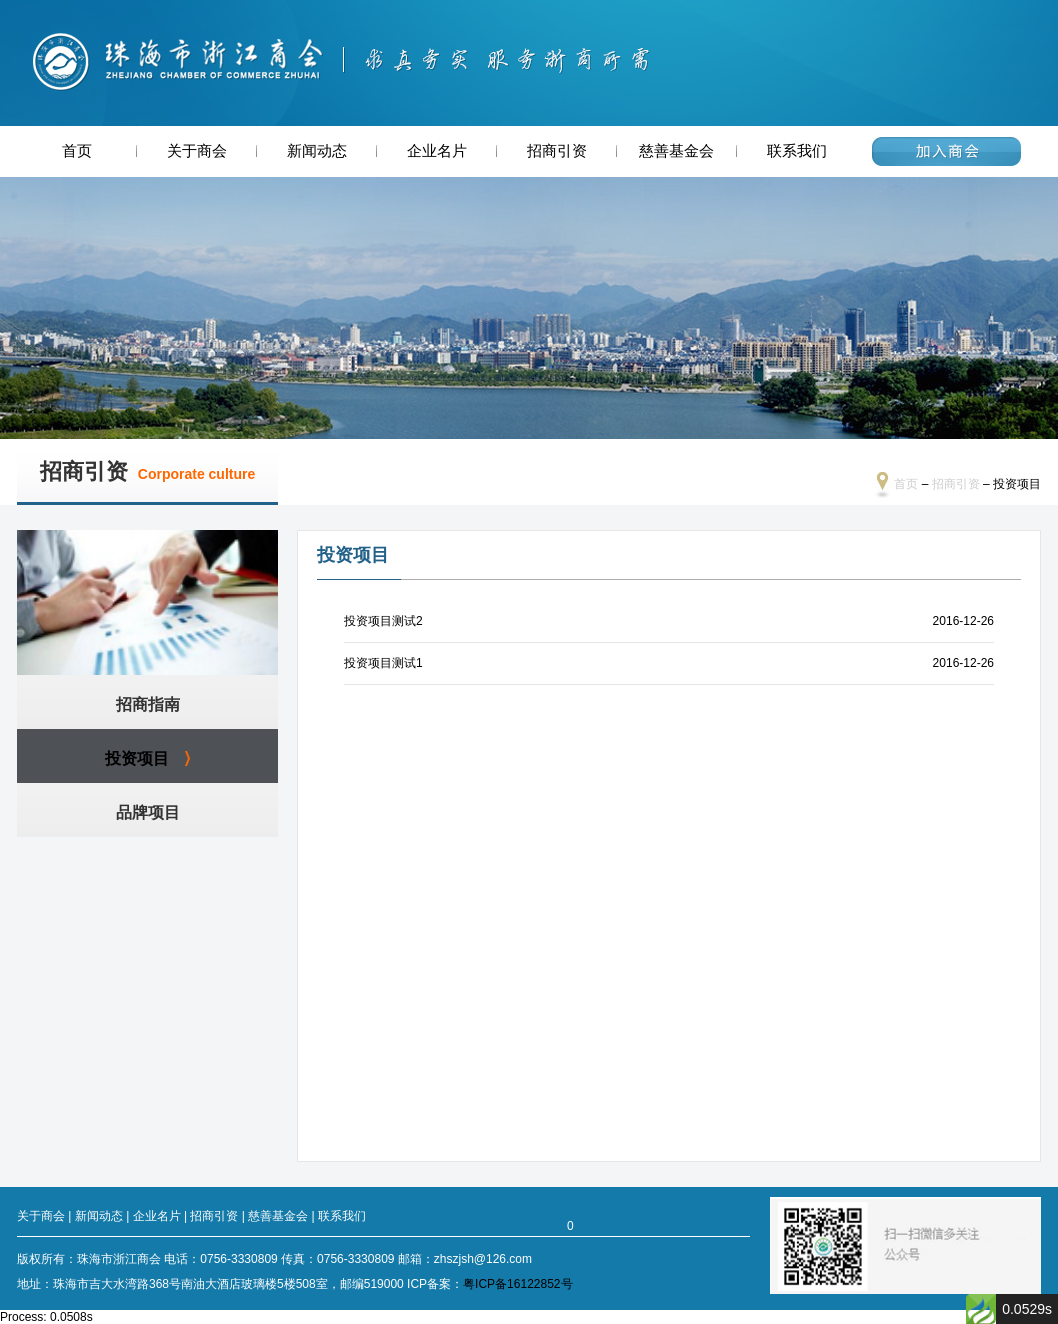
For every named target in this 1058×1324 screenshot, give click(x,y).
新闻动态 (317, 151)
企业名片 (437, 151)
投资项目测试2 (383, 621)
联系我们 (797, 151)
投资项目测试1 (383, 663)
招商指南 (148, 704)
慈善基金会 (676, 151)
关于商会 (197, 151)
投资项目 (137, 758)
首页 (77, 151)
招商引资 (557, 151)
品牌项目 (148, 812)
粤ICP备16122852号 (517, 1284)
